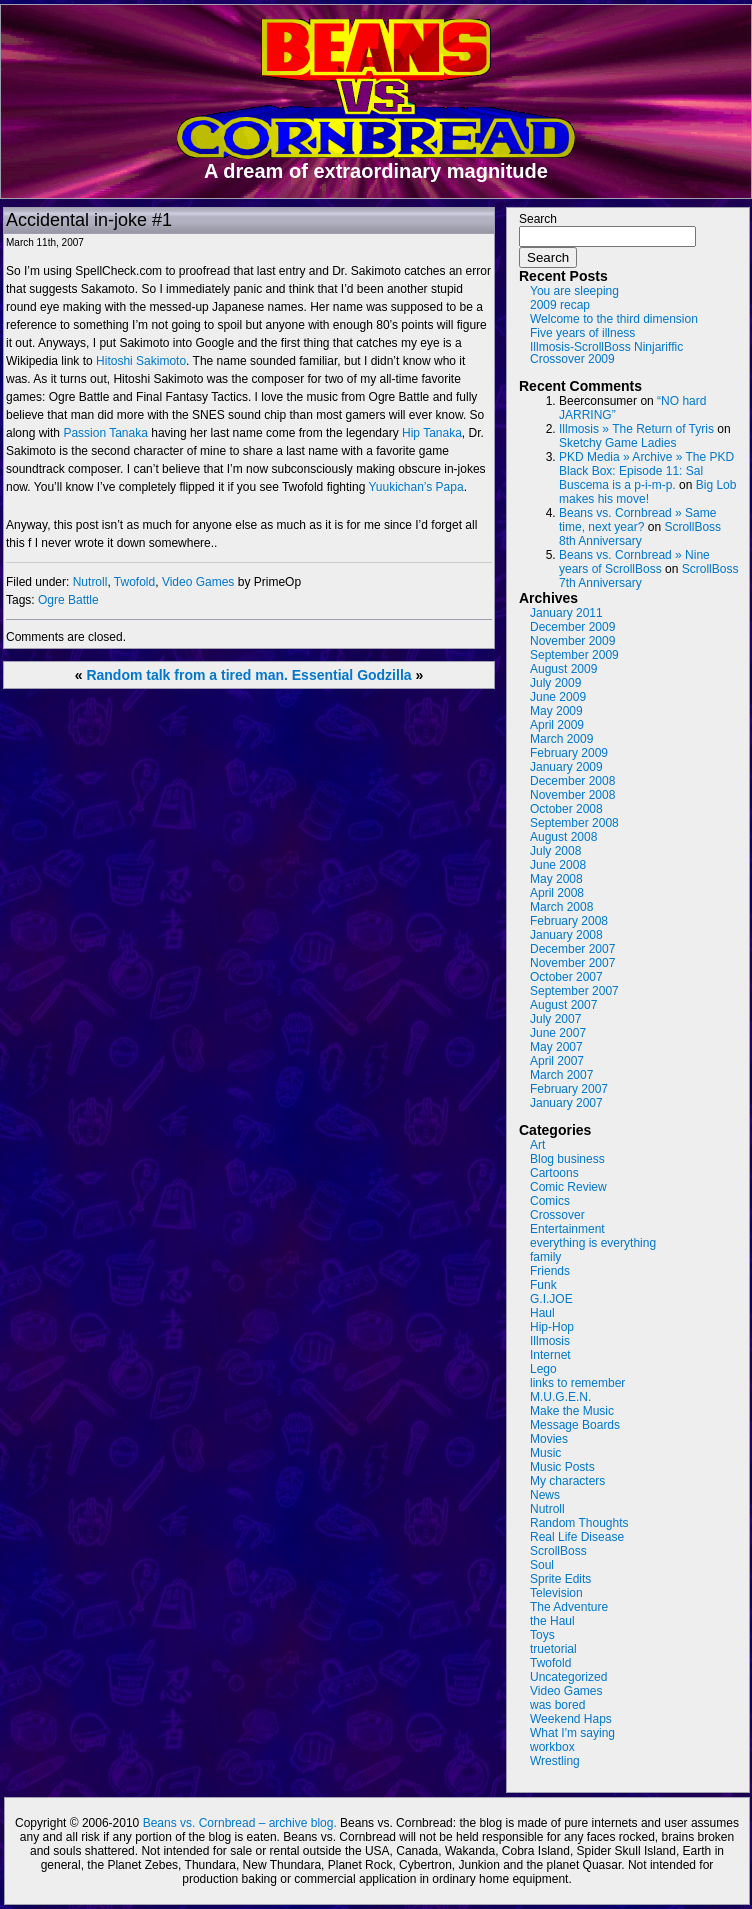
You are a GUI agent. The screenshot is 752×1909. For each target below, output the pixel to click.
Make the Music (572, 1411)
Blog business (567, 1159)
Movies (549, 1439)
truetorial (553, 1649)
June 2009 (558, 697)
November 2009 (572, 641)
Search (538, 219)
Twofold (134, 582)
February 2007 (569, 1089)
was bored (557, 1705)
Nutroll (90, 582)
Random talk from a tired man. (186, 675)
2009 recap (560, 305)
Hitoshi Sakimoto (141, 361)
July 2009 (555, 683)
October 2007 (566, 977)
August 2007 (563, 1005)
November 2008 (572, 795)
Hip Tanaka (432, 433)
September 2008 (574, 823)
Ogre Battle (68, 600)
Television (556, 1593)
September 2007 (574, 991)
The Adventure (569, 1607)
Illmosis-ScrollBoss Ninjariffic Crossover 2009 (606, 353)
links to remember (577, 1383)
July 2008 (555, 851)
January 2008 (566, 935)
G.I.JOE (551, 1299)
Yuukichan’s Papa (415, 487)
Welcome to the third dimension (614, 319)
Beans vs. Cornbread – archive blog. (240, 1823)
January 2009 (566, 767)
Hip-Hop (552, 1327)
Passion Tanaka (105, 433)
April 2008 (557, 893)
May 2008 (556, 879)
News (545, 1495)
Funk (543, 1285)
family (545, 1257)
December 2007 (572, 949)
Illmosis (550, 1341)
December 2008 (572, 781)
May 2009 (556, 711)
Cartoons (554, 1173)
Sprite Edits (560, 1579)
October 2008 (566, 809)
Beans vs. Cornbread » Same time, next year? (637, 520)
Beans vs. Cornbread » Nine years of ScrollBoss (634, 562)
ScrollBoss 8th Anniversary (640, 534)
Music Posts (562, 1467)
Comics (550, 1201)
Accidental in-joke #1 (89, 220)
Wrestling (555, 1761)
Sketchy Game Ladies (617, 443)
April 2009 (557, 725)
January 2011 (566, 613)
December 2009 (572, 627)
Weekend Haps (571, 1719)
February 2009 (569, 753)
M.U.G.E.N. (560, 1397)
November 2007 (572, 963)
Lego (543, 1369)
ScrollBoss (558, 1551)
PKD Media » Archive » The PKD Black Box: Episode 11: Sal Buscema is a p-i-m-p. (646, 471)
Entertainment (567, 1229)
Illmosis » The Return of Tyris (636, 429)
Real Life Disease (577, 1537)
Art (537, 1145)
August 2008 (563, 837)
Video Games (198, 582)
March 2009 (561, 739)
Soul (542, 1565)
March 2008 (561, 907)
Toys (542, 1635)
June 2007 (558, 1033)
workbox (552, 1747)
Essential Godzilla (352, 675)
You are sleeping (574, 291)
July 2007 (555, 1019)
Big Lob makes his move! (647, 492)
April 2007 (557, 1061)
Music (545, 1453)
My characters (567, 1481)
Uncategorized (568, 1677)
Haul (542, 1313)
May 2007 (556, 1047)
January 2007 (566, 1103)
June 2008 (558, 865)
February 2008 (569, 921)
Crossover (557, 1215)
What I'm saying (572, 1733)
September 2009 (574, 655)
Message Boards (575, 1425)
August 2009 (563, 669)
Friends (550, 1271)
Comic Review (568, 1187)
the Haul (552, 1621)
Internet (550, 1355)
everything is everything (593, 1243)
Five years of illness (582, 333)
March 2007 (561, 1075)
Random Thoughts (579, 1523)
